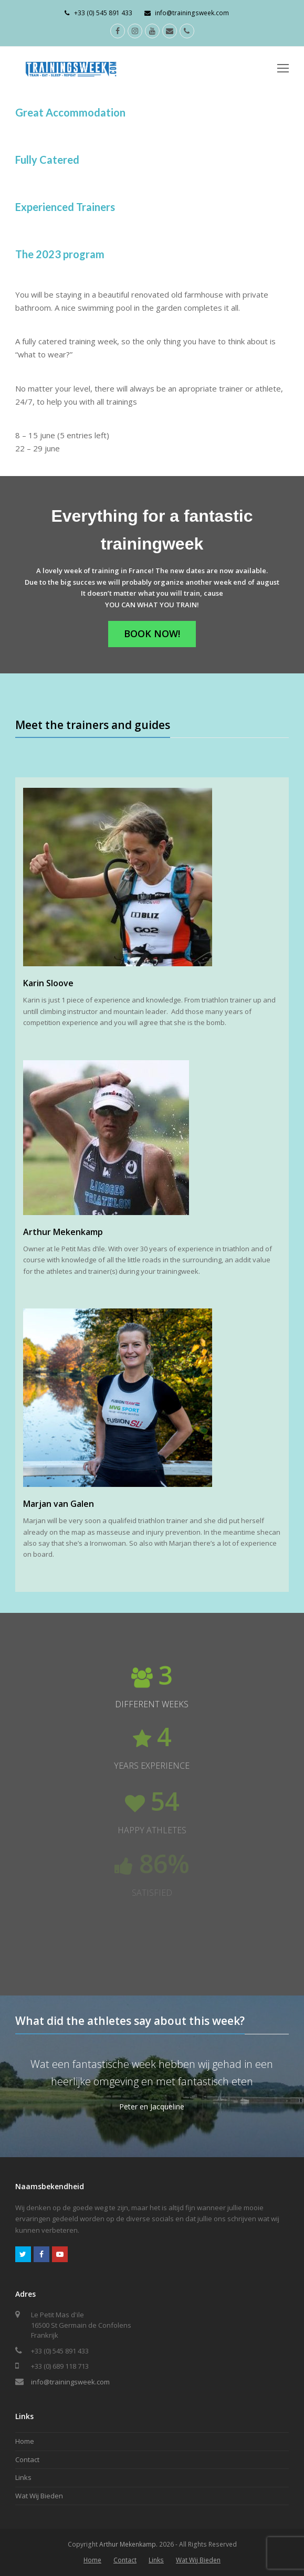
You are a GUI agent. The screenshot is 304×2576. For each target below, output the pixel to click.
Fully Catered (47, 159)
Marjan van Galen (58, 1503)
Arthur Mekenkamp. (128, 2544)
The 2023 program (59, 254)
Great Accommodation (70, 112)
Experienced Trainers (65, 206)
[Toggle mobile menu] (283, 68)
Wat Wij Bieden (39, 2495)
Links (23, 2477)
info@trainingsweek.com (70, 2382)
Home (24, 2441)
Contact (27, 2459)
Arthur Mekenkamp (63, 1232)
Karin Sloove (48, 983)
